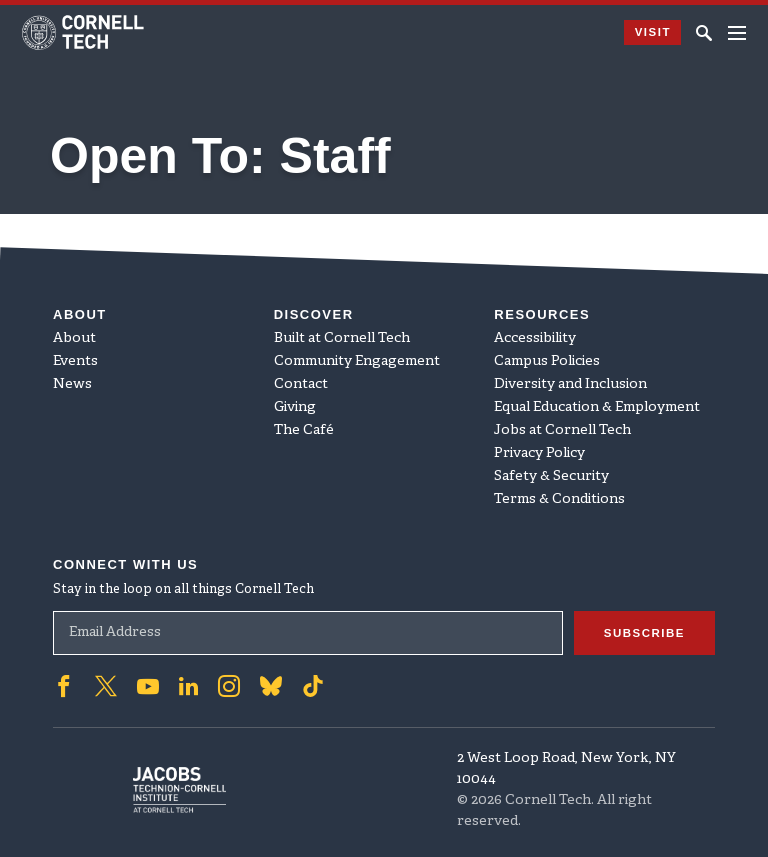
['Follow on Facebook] (64, 686)
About (74, 338)
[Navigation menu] (737, 33)
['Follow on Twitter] (106, 686)
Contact (301, 384)
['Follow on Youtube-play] (148, 686)
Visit (648, 32)
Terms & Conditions (559, 499)
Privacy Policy (539, 453)
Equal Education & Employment (597, 407)
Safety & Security (551, 476)
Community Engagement (357, 361)
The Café (304, 430)
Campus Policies (547, 361)
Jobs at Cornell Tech (562, 430)
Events (75, 361)
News (72, 384)
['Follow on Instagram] (229, 686)
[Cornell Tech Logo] (84, 32)
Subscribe (640, 632)
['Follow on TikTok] (313, 686)
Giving (295, 407)
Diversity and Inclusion (570, 384)
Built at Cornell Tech (342, 338)
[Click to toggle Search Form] (704, 33)
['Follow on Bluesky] (271, 686)
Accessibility (535, 338)
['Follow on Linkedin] (188, 686)
